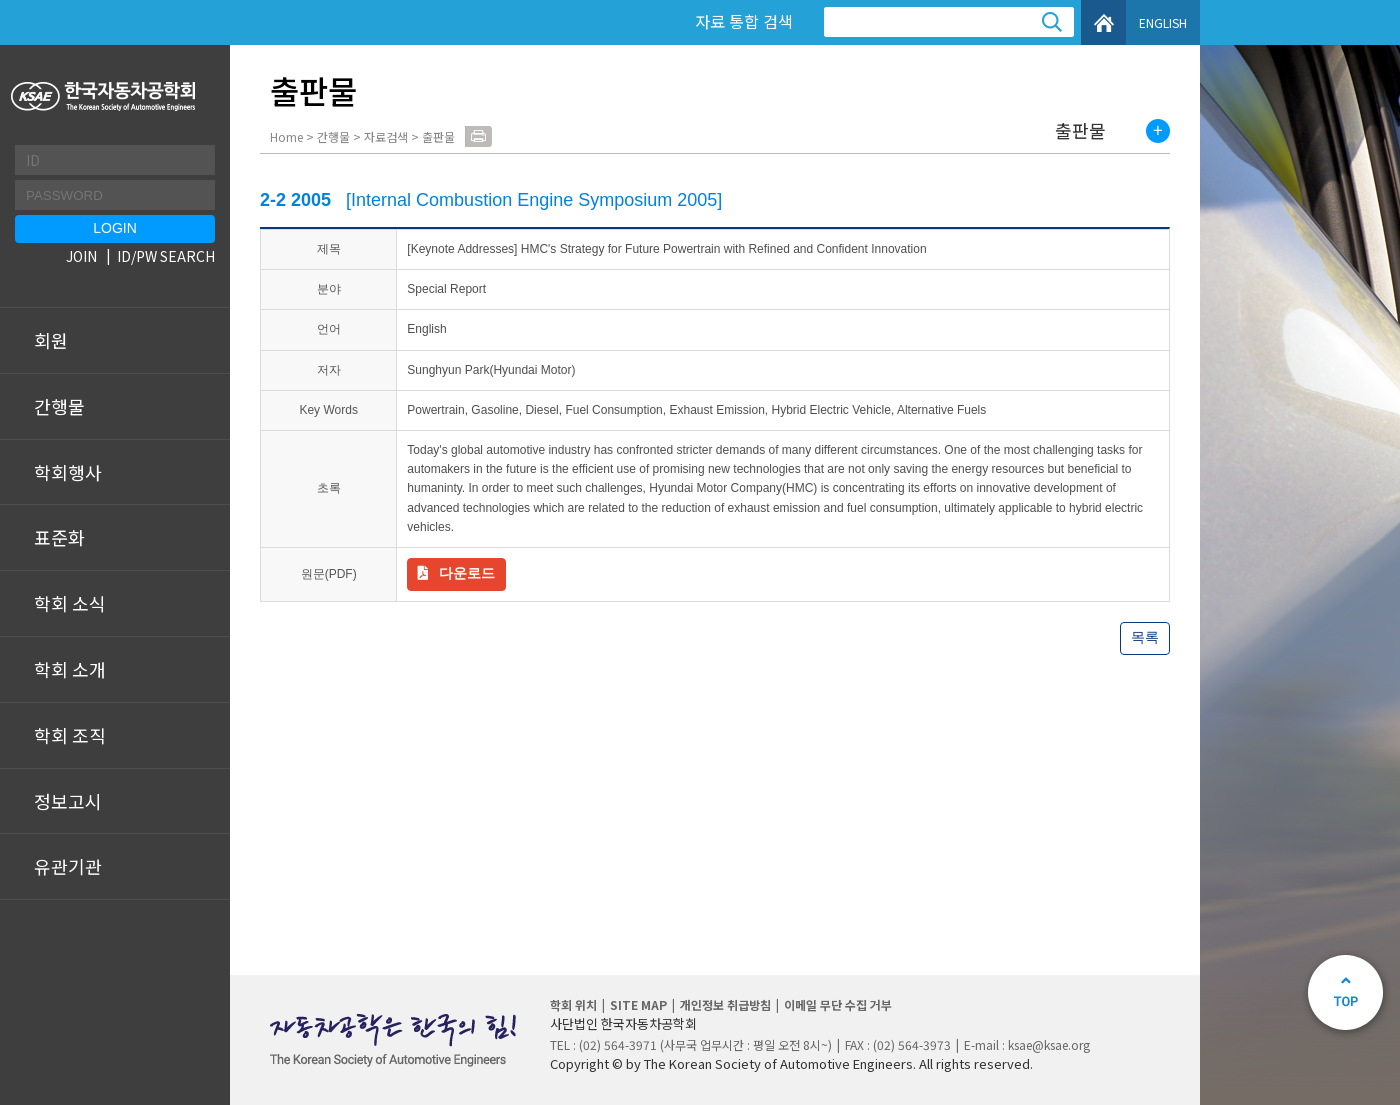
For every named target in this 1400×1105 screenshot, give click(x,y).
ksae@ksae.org (1049, 1044)
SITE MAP (638, 1004)
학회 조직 (70, 735)
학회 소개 (70, 669)
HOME (1103, 22)
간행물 (59, 406)
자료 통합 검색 (744, 21)
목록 (1145, 637)
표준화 (59, 537)
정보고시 (68, 801)
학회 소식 (70, 603)
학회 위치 (573, 1004)
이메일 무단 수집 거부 (838, 1004)
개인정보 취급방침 (725, 1004)
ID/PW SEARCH (166, 256)
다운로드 (467, 573)
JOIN (81, 256)
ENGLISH (1163, 22)
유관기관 (68, 866)
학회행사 (68, 472)
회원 (51, 340)
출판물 (1080, 131)
